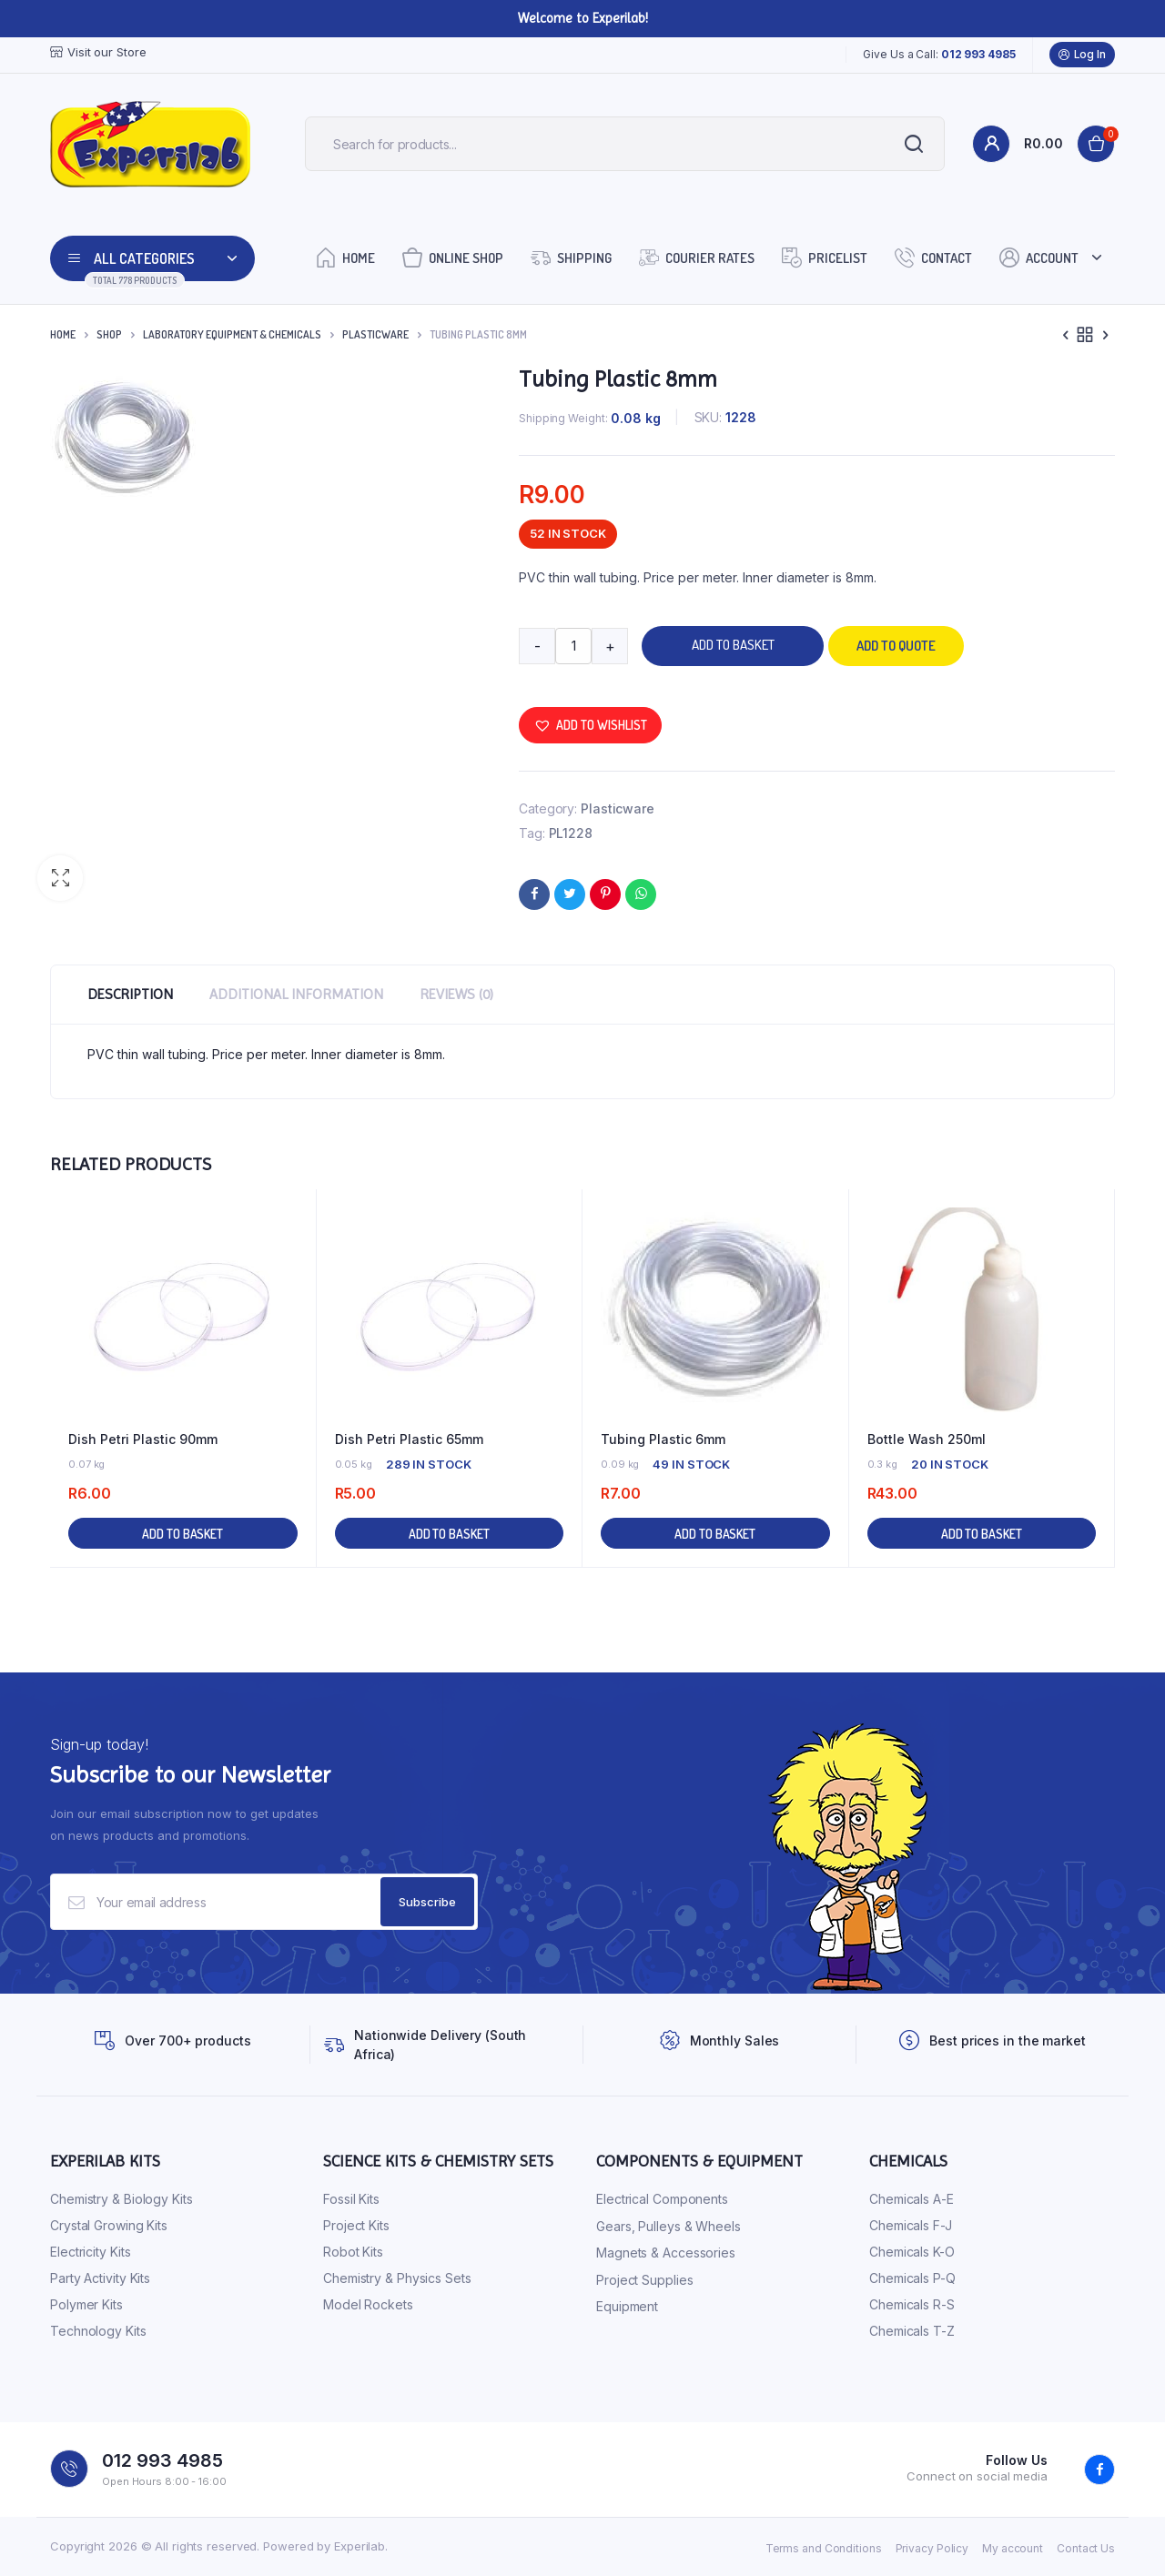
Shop (109, 334)
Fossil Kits (351, 2199)
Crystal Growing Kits (108, 2225)
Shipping (571, 257)
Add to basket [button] (182, 1533)
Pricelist (824, 257)
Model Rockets (368, 2304)
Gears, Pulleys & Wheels (668, 2226)
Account (1039, 257)
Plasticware (375, 334)
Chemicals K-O (912, 2251)
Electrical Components (662, 2199)
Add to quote (896, 645)
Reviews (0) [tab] (456, 994)
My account (1012, 2548)
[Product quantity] (573, 646)
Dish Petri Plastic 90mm (143, 1439)
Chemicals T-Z (912, 2331)
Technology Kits (98, 2331)
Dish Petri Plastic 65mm (409, 1439)
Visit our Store (98, 52)
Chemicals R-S (912, 2304)
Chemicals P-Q (912, 2278)
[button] (60, 878)
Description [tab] (130, 994)
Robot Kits (353, 2251)
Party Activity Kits (100, 2278)
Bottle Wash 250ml (926, 1439)
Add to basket (733, 644)
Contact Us (1086, 2548)
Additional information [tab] (296, 994)
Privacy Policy (932, 2548)
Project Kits (356, 2225)
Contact (933, 257)
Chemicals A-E (911, 2199)
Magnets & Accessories (665, 2252)
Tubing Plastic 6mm (663, 1439)
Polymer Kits (86, 2304)
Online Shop (452, 257)
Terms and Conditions (823, 2548)
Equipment (627, 2306)
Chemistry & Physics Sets (397, 2278)
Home (345, 257)
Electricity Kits (90, 2251)
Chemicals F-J (910, 2225)
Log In (1082, 54)
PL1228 (571, 833)
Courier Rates (697, 257)
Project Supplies (644, 2280)
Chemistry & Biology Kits (121, 2199)
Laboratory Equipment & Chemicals (232, 334)
